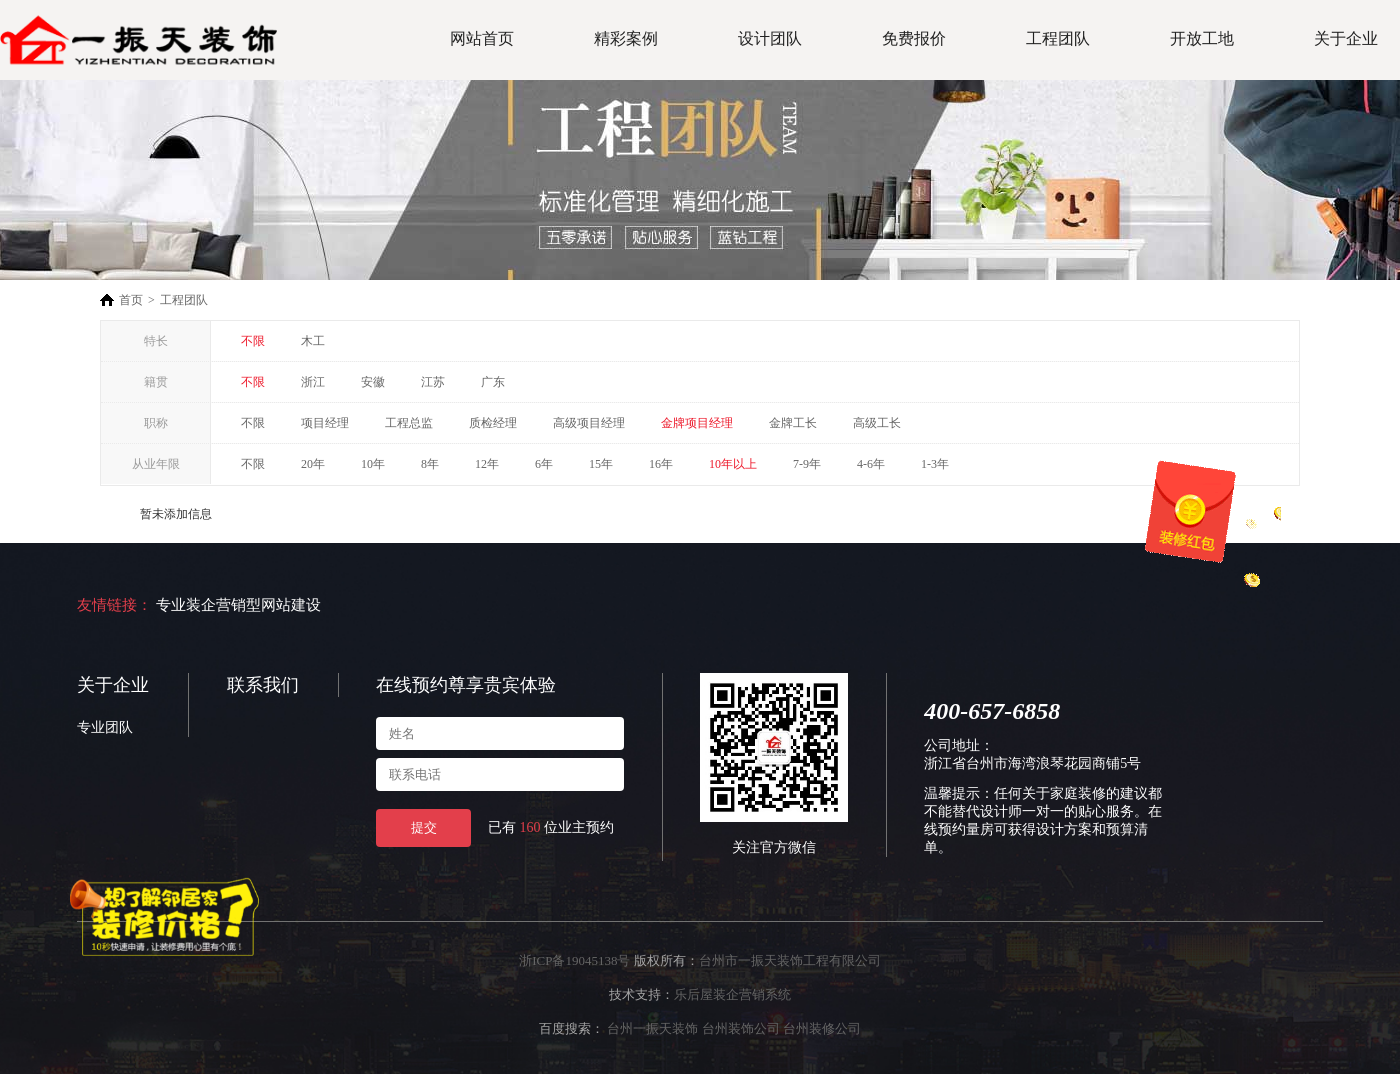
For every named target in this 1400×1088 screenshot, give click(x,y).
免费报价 (914, 38)
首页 (131, 300)
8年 (430, 464)
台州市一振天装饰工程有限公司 (790, 960)
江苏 (433, 382)
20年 (313, 464)
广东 (493, 382)
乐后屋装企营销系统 (732, 994)
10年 (373, 464)
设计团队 (770, 38)
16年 (661, 464)
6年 (544, 464)
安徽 (373, 382)
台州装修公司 (822, 1028)
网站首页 (482, 38)
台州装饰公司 (741, 1028)
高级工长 (877, 423)
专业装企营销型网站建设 (238, 605)
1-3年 (935, 464)
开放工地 (1202, 38)
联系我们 (263, 685)
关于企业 (1346, 38)
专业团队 (105, 727)
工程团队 (1058, 38)
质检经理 (493, 423)
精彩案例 (626, 38)
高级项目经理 (589, 423)
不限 (253, 341)
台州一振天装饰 (652, 1028)
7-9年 (807, 464)
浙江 (313, 382)
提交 (424, 827)
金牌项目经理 (697, 423)
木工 (313, 341)
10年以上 (733, 464)
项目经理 (325, 423)
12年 (487, 464)
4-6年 (871, 464)
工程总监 (409, 423)
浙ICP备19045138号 (574, 960)
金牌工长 (793, 423)
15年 (601, 464)
